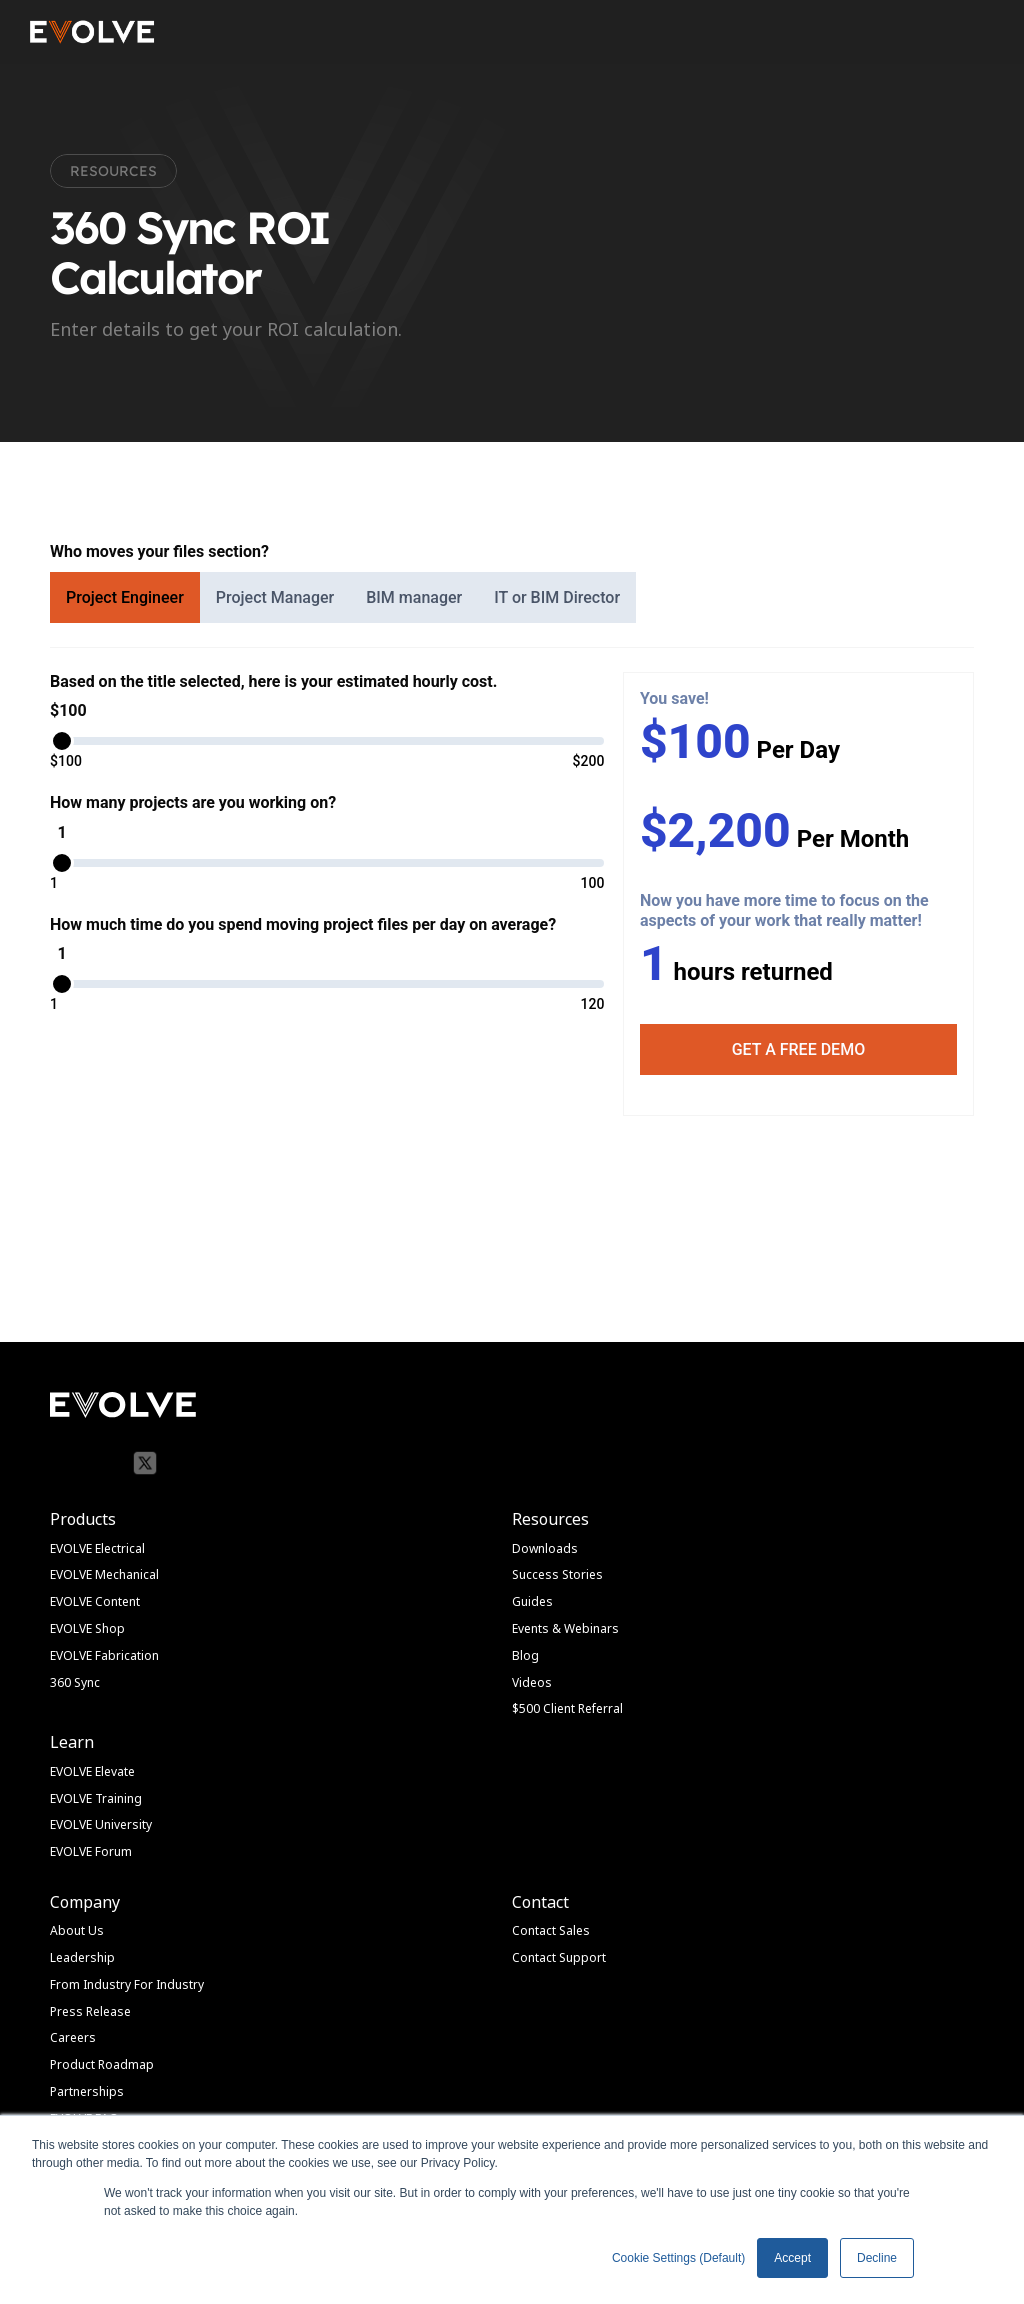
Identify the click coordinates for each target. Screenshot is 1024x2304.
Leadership (82, 1957)
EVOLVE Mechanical (104, 1574)
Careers (73, 2037)
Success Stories (557, 1574)
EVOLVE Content (95, 1601)
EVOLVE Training (96, 1798)
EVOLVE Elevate (92, 1771)
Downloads (545, 1548)
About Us (77, 1930)
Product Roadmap (102, 2064)
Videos (532, 1682)
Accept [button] (792, 2258)
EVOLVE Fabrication (104, 1655)
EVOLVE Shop (87, 1628)
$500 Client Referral (567, 1708)
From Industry (90, 1984)
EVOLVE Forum (91, 1851)
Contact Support (559, 1957)
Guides (532, 1601)
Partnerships (87, 2091)
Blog (525, 1655)
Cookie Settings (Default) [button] (678, 2258)
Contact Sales (551, 1930)
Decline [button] (877, 2258)
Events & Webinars (565, 1628)
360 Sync (75, 1682)
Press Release (90, 2011)
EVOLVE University (101, 1824)
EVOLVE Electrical (97, 1548)
